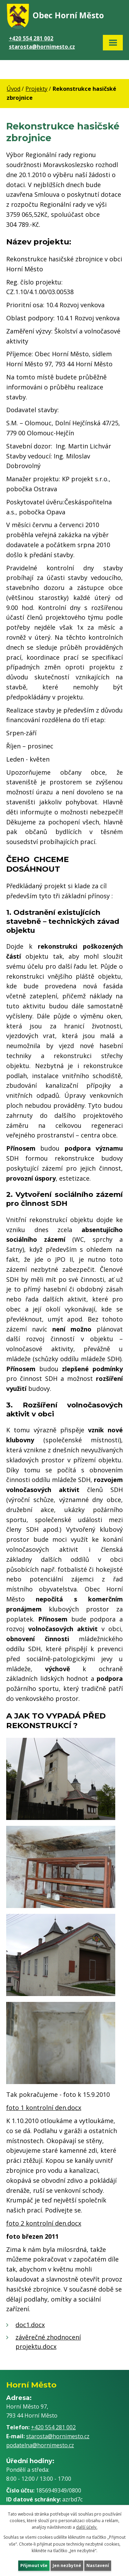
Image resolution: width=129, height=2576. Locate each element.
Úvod (13, 89)
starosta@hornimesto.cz (42, 46)
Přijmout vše (33, 2565)
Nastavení (97, 2565)
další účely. (86, 2527)
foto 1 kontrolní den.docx (43, 2107)
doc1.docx (30, 2325)
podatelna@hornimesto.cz (40, 2445)
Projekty (36, 89)
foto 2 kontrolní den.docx (43, 2223)
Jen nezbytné (67, 2565)
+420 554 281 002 (31, 38)
